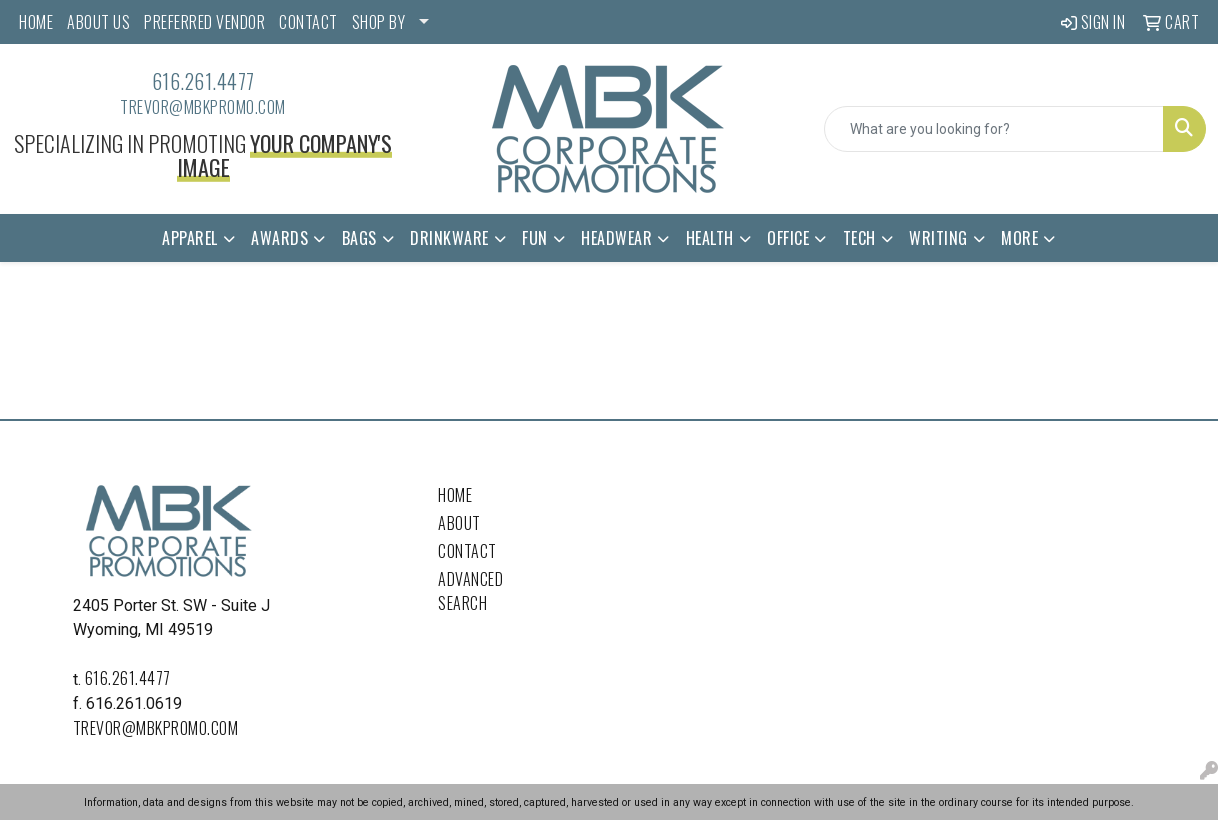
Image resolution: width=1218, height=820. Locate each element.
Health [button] (710, 238)
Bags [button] (359, 238)
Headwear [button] (616, 238)
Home (455, 495)
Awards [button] (279, 238)
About (459, 523)
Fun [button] (535, 238)
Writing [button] (938, 238)
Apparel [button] (190, 238)
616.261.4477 (203, 81)
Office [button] (788, 238)
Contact (467, 551)
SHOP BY (379, 22)
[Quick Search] (994, 129)
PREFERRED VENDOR (204, 22)
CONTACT (308, 22)
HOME (36, 22)
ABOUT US (98, 22)
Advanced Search (470, 591)
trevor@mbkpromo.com (203, 107)
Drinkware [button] (449, 238)
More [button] (1019, 238)
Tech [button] (859, 238)
